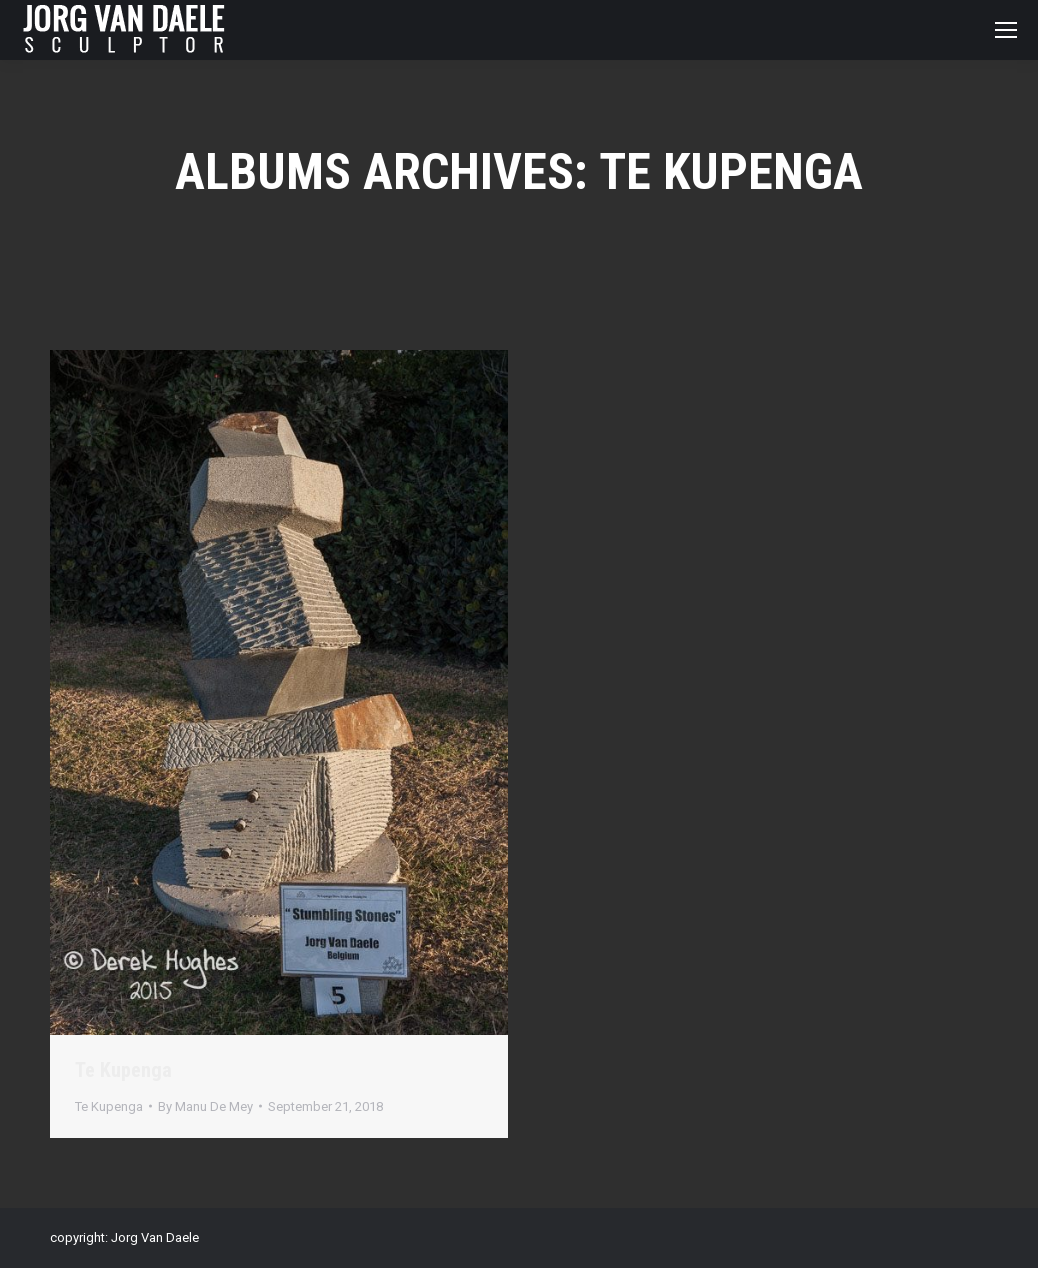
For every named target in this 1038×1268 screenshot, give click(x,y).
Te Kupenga (123, 1070)
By (205, 1106)
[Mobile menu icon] (1006, 30)
